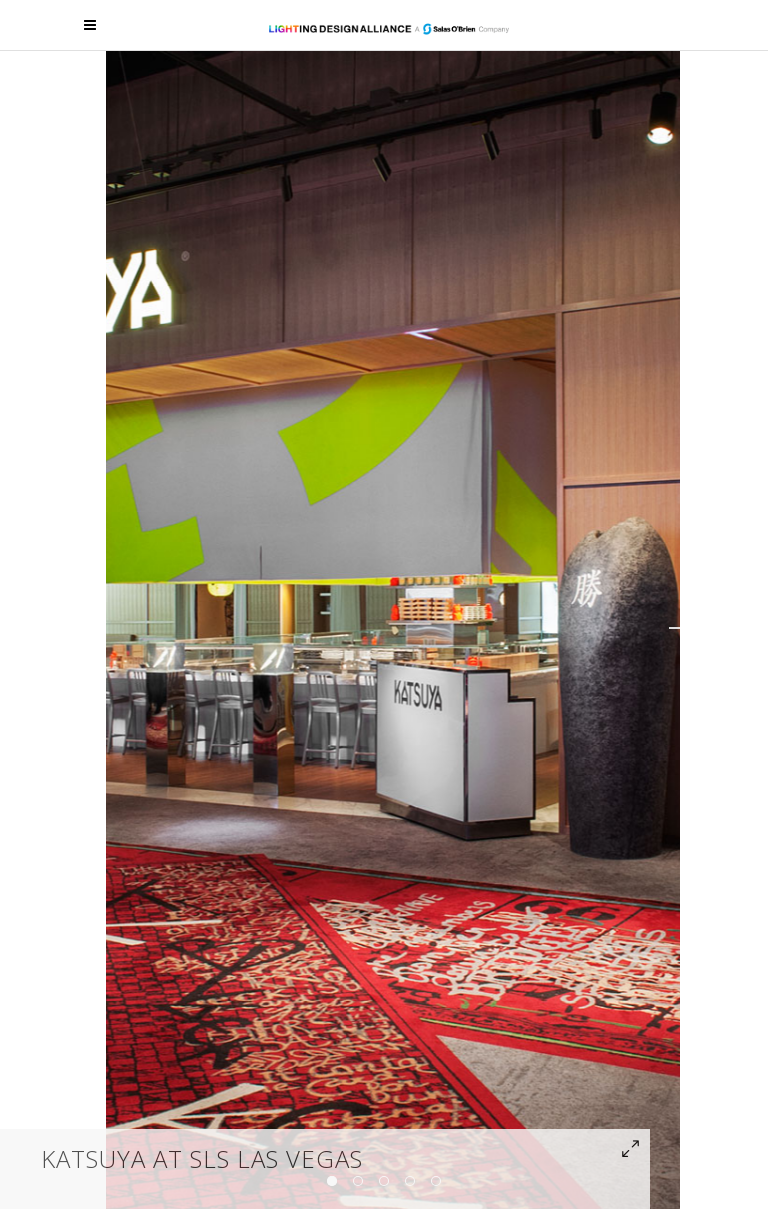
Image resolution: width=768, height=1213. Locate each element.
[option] (393, 627)
